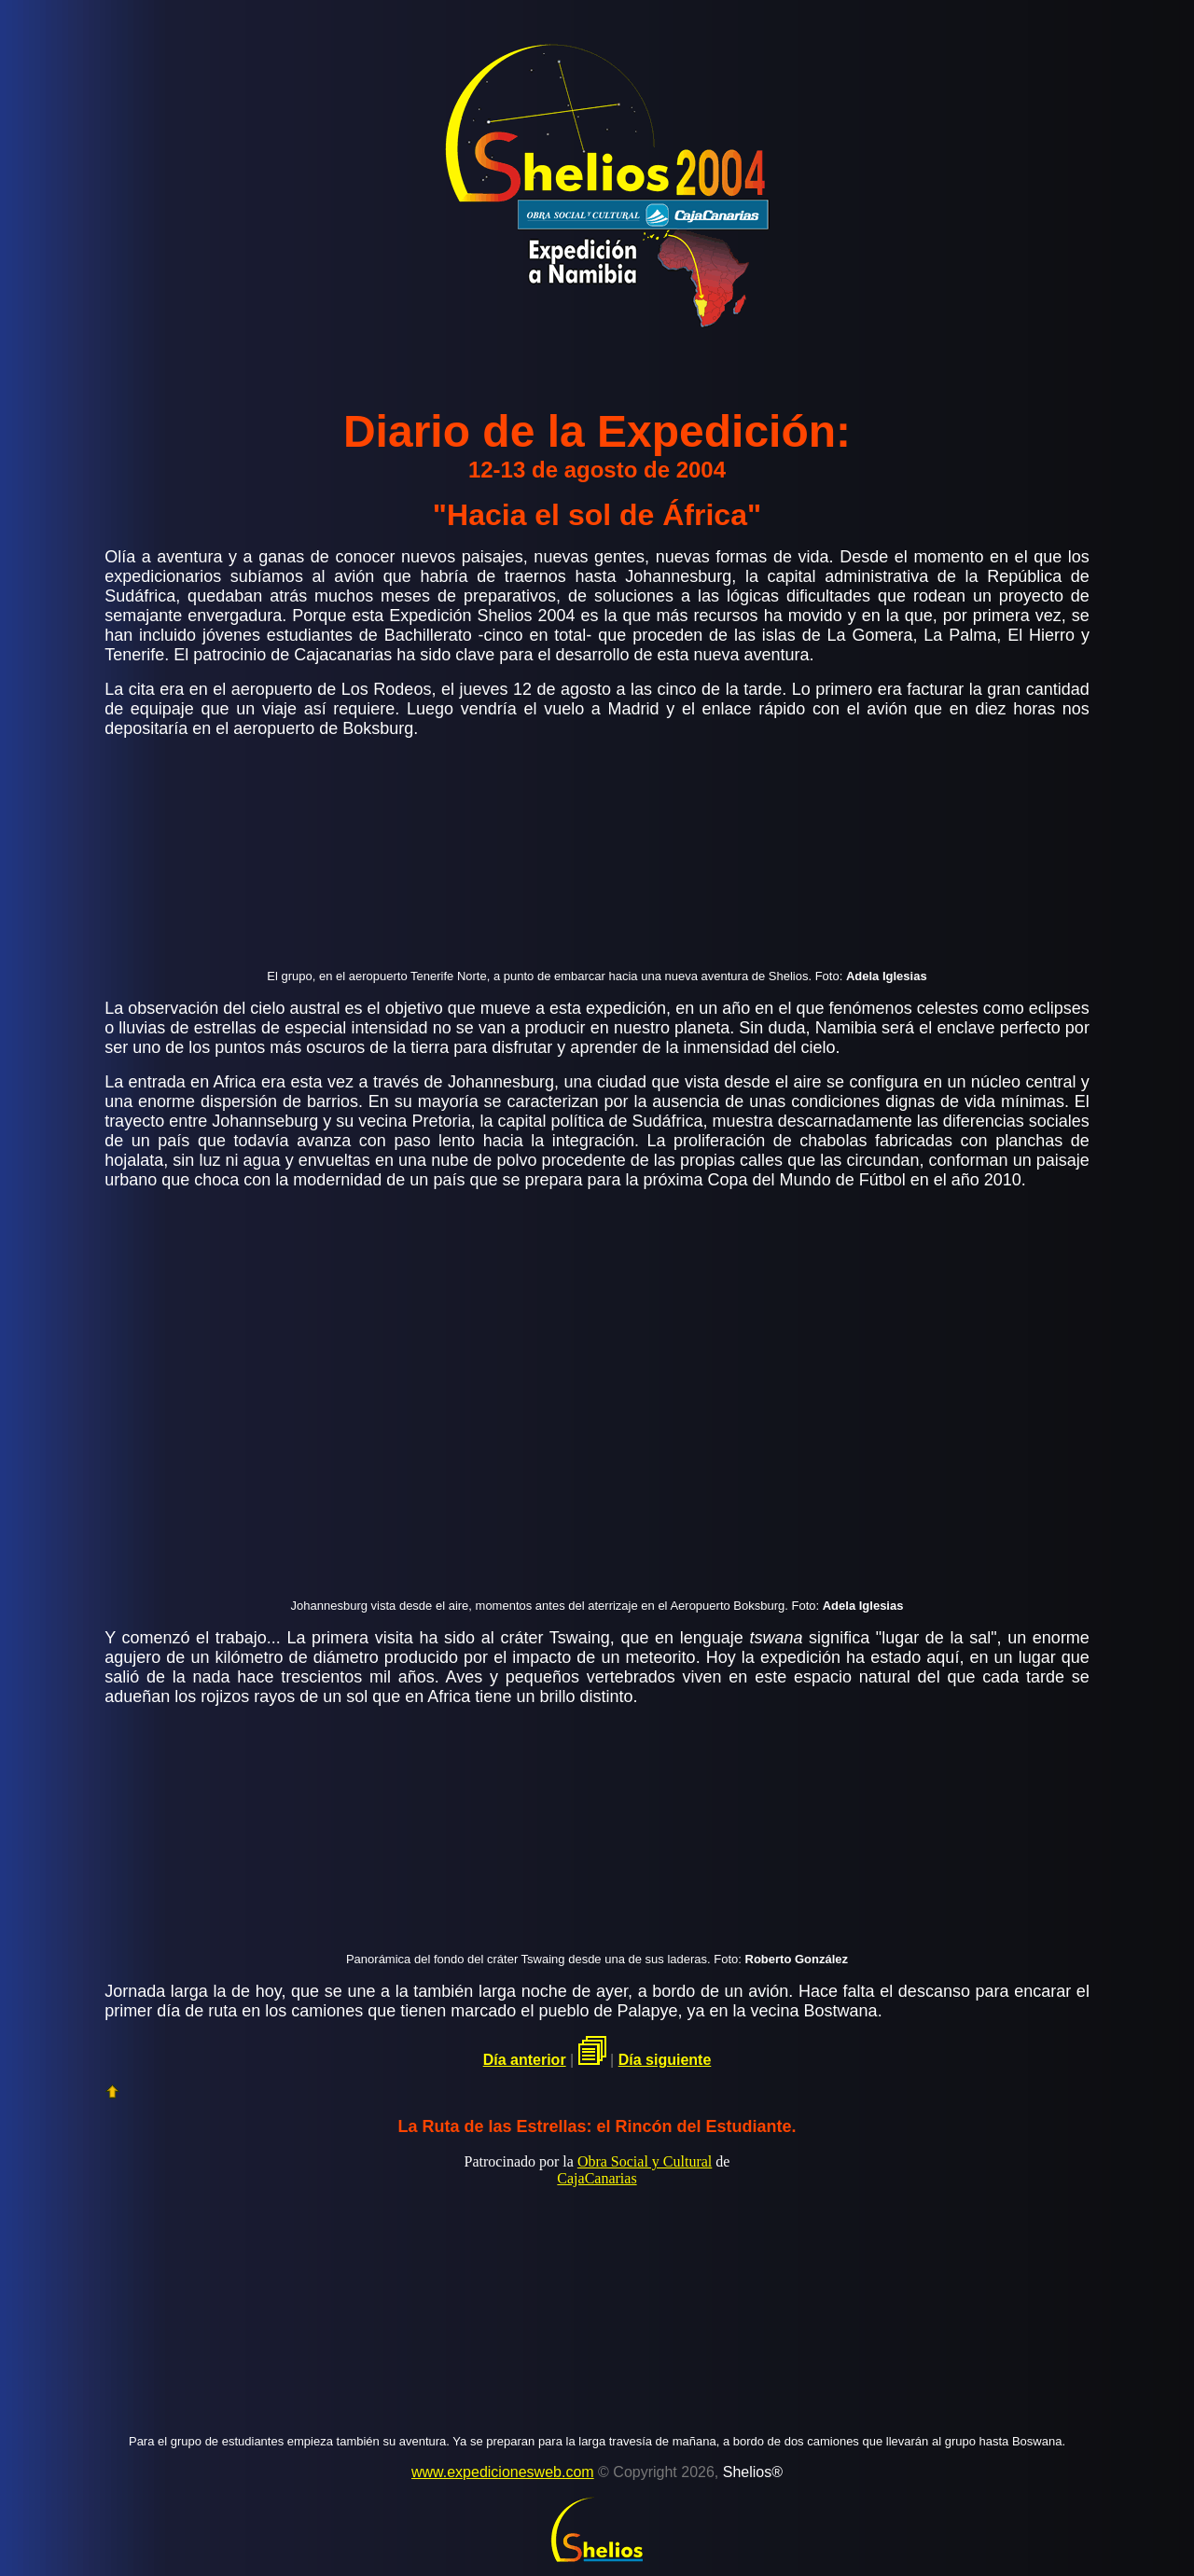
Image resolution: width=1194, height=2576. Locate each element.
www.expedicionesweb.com (502, 2472)
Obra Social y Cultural (644, 2161)
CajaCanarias (596, 2178)
